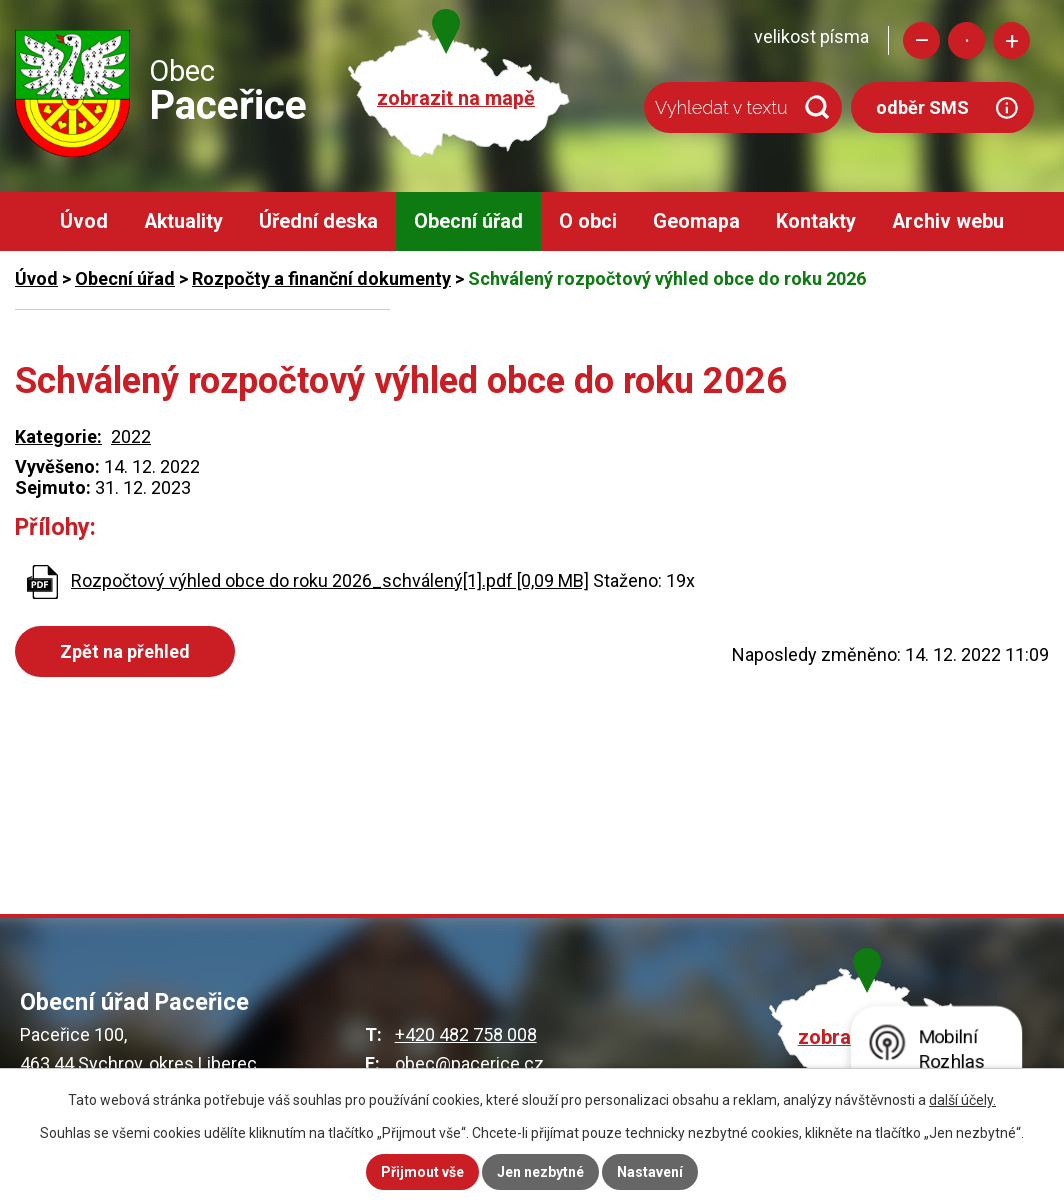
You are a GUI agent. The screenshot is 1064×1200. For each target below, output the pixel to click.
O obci (588, 221)
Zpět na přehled (125, 651)
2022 (131, 436)
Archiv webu (948, 221)
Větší (1011, 40)
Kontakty (816, 221)
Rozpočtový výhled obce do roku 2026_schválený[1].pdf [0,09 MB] (330, 580)
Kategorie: (58, 436)
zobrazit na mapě (456, 98)
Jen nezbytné (540, 1172)
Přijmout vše (422, 1172)
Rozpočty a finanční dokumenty (321, 278)
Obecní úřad (468, 221)
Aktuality (183, 221)
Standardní (966, 40)
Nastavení (650, 1172)
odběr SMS (922, 107)
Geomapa (696, 221)
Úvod (84, 221)
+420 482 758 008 (466, 1034)
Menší (921, 40)
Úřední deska (318, 221)
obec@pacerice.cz (469, 1063)
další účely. (962, 1100)
